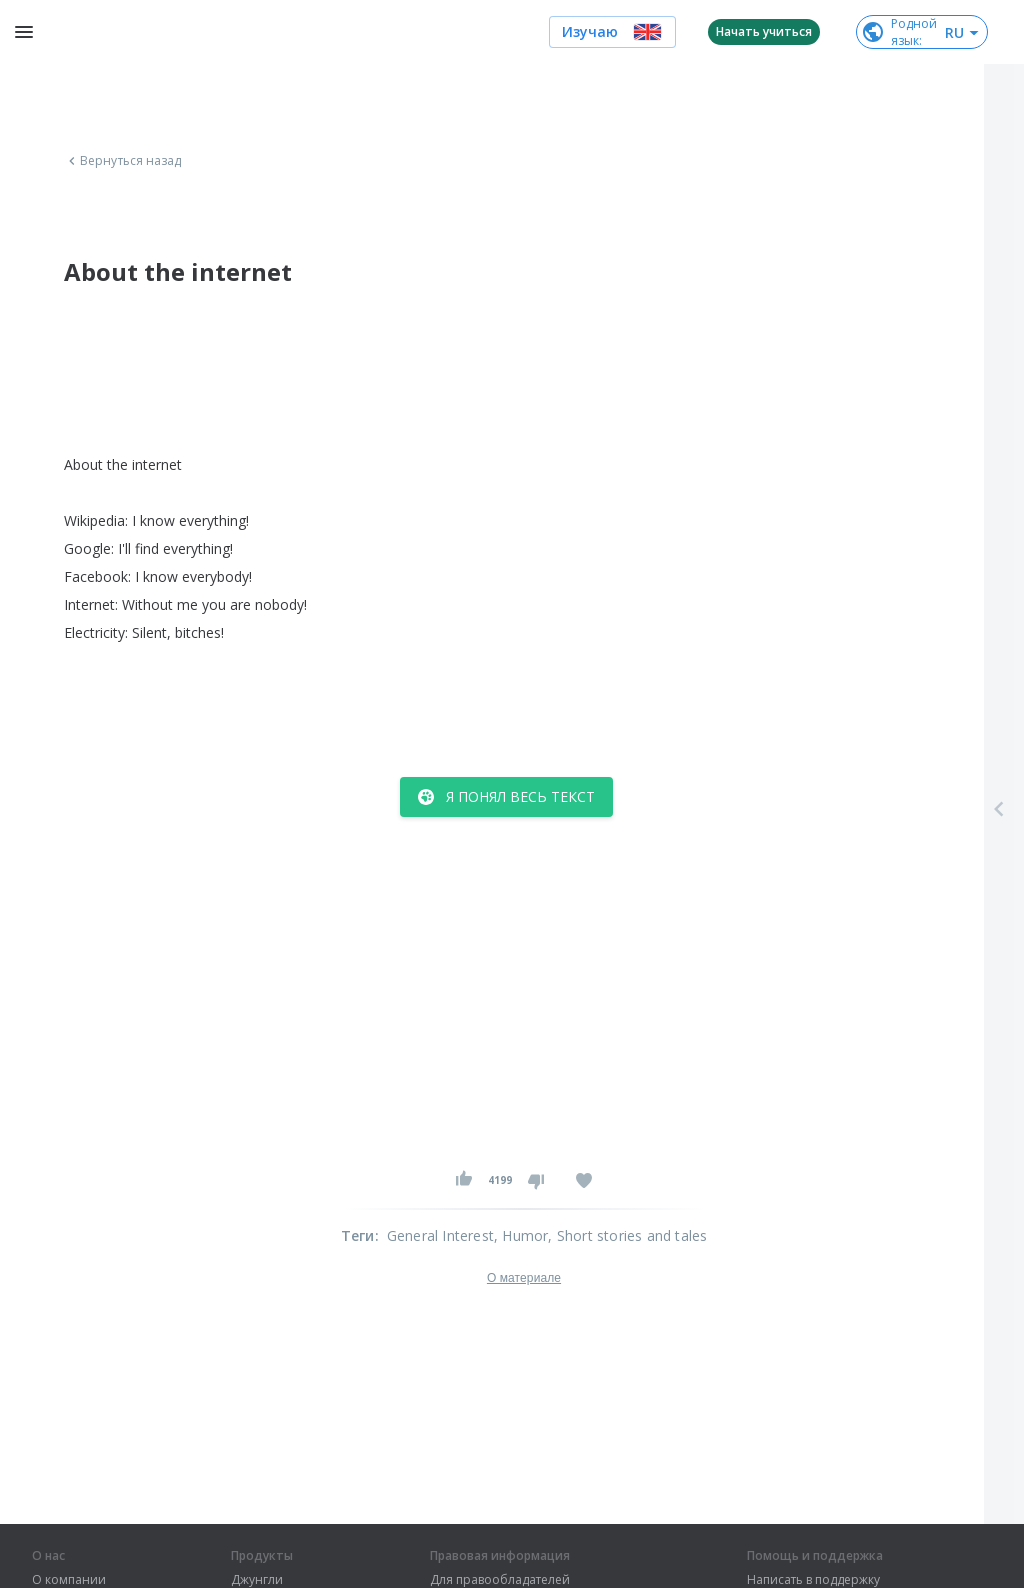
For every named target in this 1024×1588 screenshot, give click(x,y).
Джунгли (257, 1580)
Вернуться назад (123, 161)
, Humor (521, 1235)
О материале (524, 1278)
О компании (69, 1580)
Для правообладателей (500, 1580)
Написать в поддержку (813, 1580)
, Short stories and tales (627, 1235)
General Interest (440, 1235)
